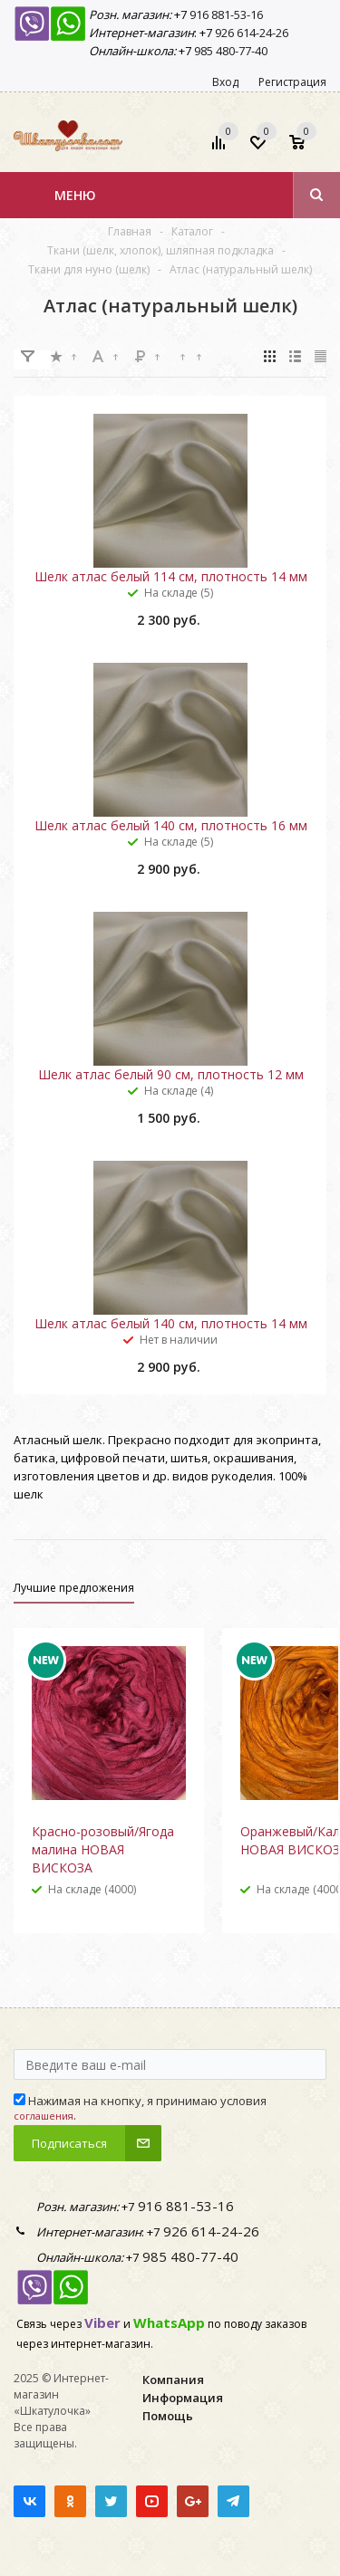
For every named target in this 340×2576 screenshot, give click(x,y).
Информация (182, 2397)
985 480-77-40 (229, 51)
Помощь (167, 2416)
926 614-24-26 (250, 32)
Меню (75, 195)
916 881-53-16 (225, 14)
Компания (173, 2379)
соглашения (43, 2115)
